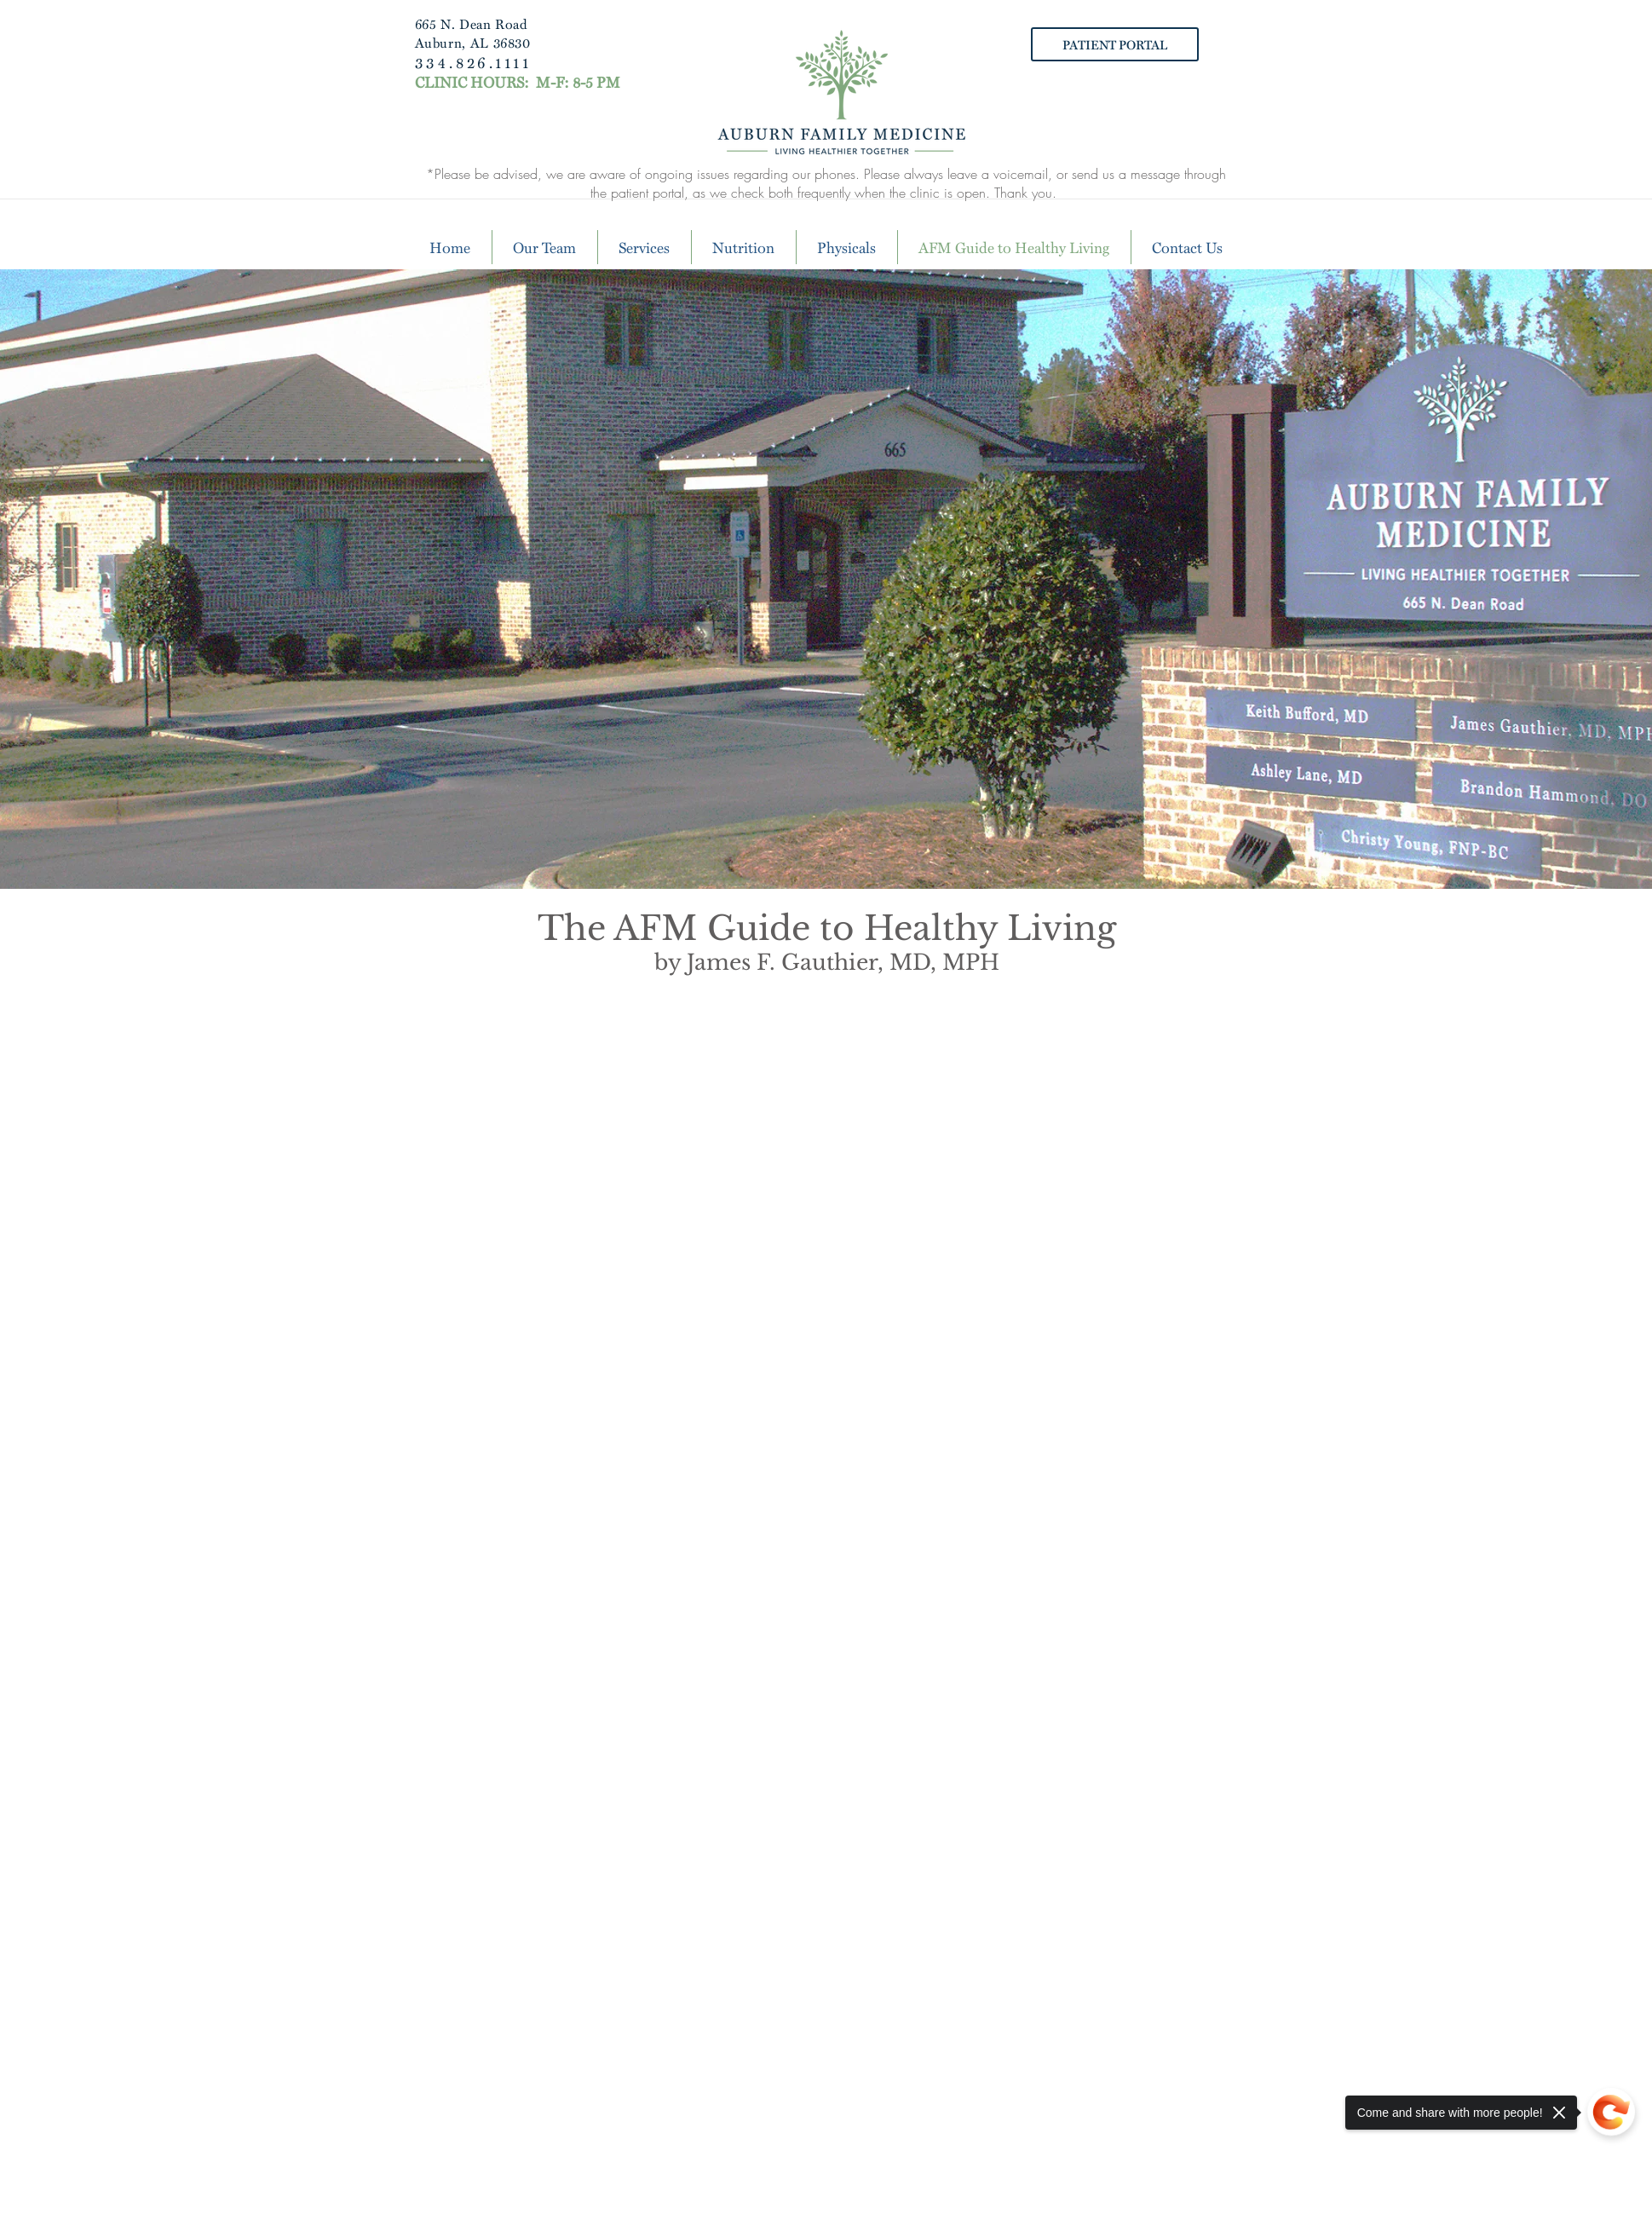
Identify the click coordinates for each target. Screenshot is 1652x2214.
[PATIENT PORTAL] (1115, 44)
